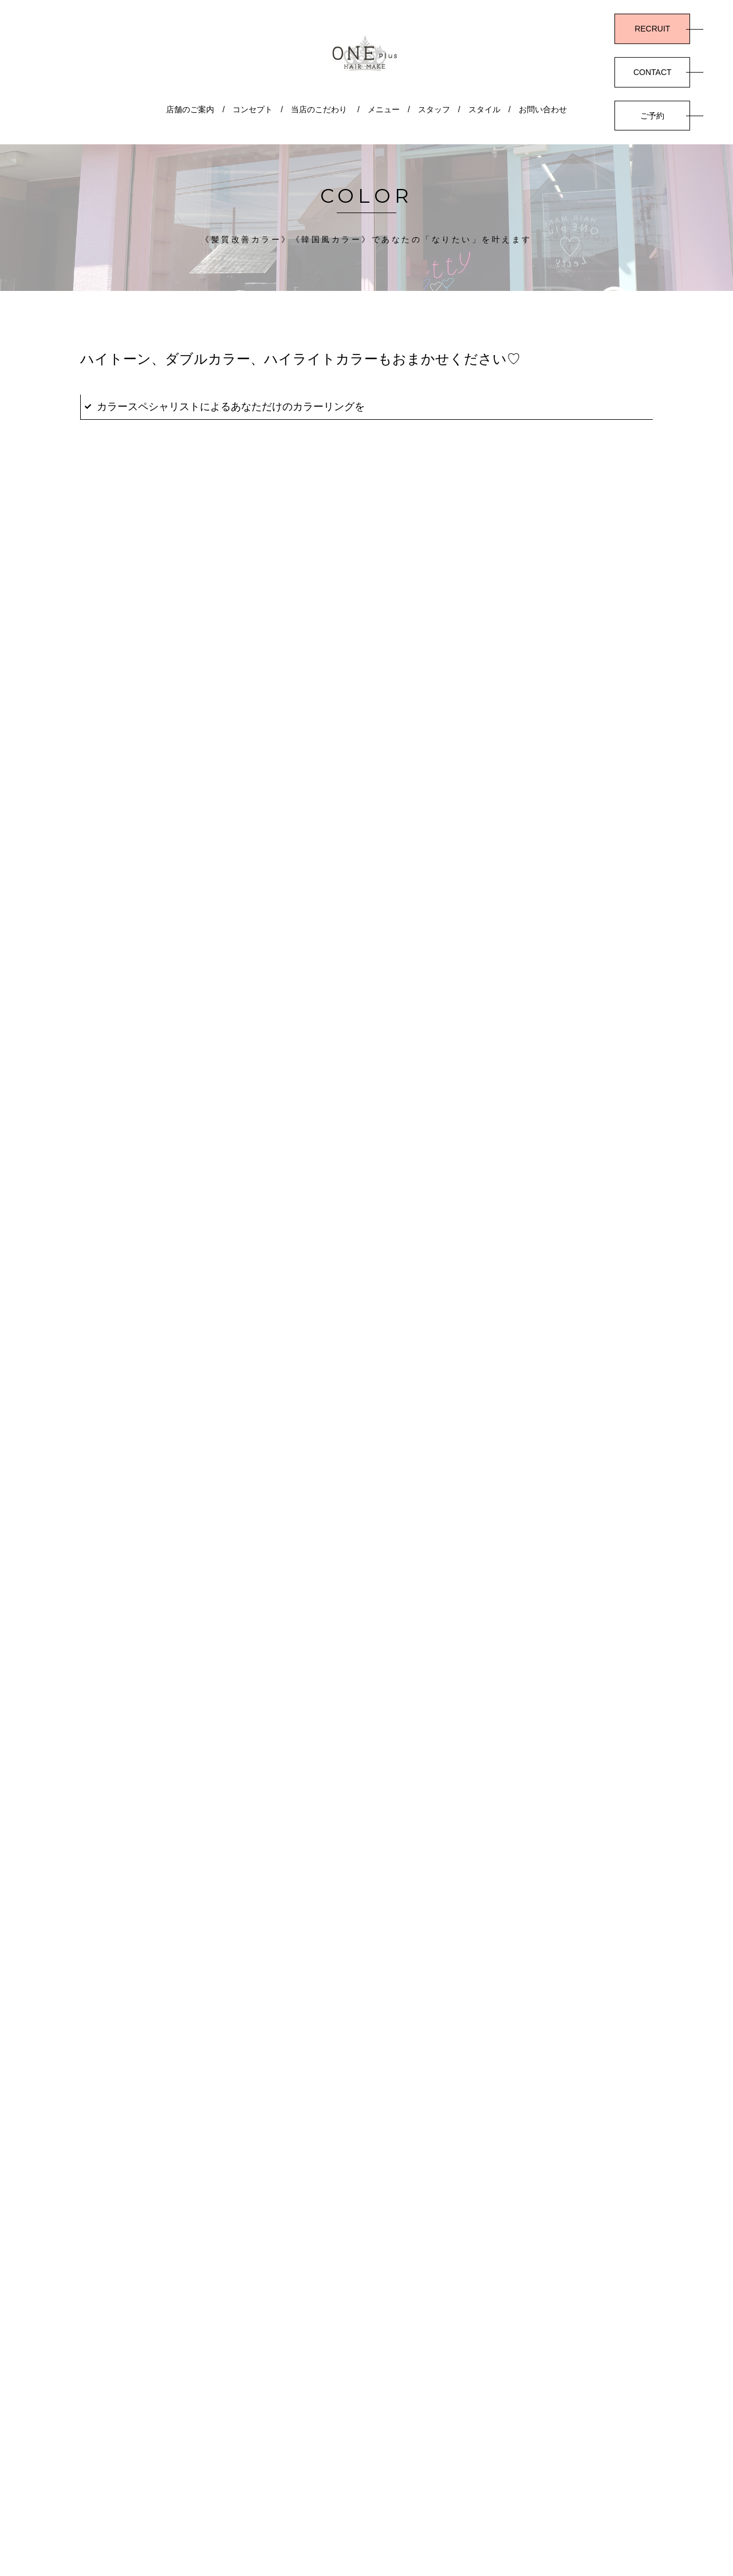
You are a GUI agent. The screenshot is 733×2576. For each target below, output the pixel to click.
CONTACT (652, 72)
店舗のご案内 (190, 109)
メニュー (384, 109)
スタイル (484, 109)
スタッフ (434, 109)
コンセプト (252, 109)
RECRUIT (652, 28)
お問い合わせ (543, 109)
